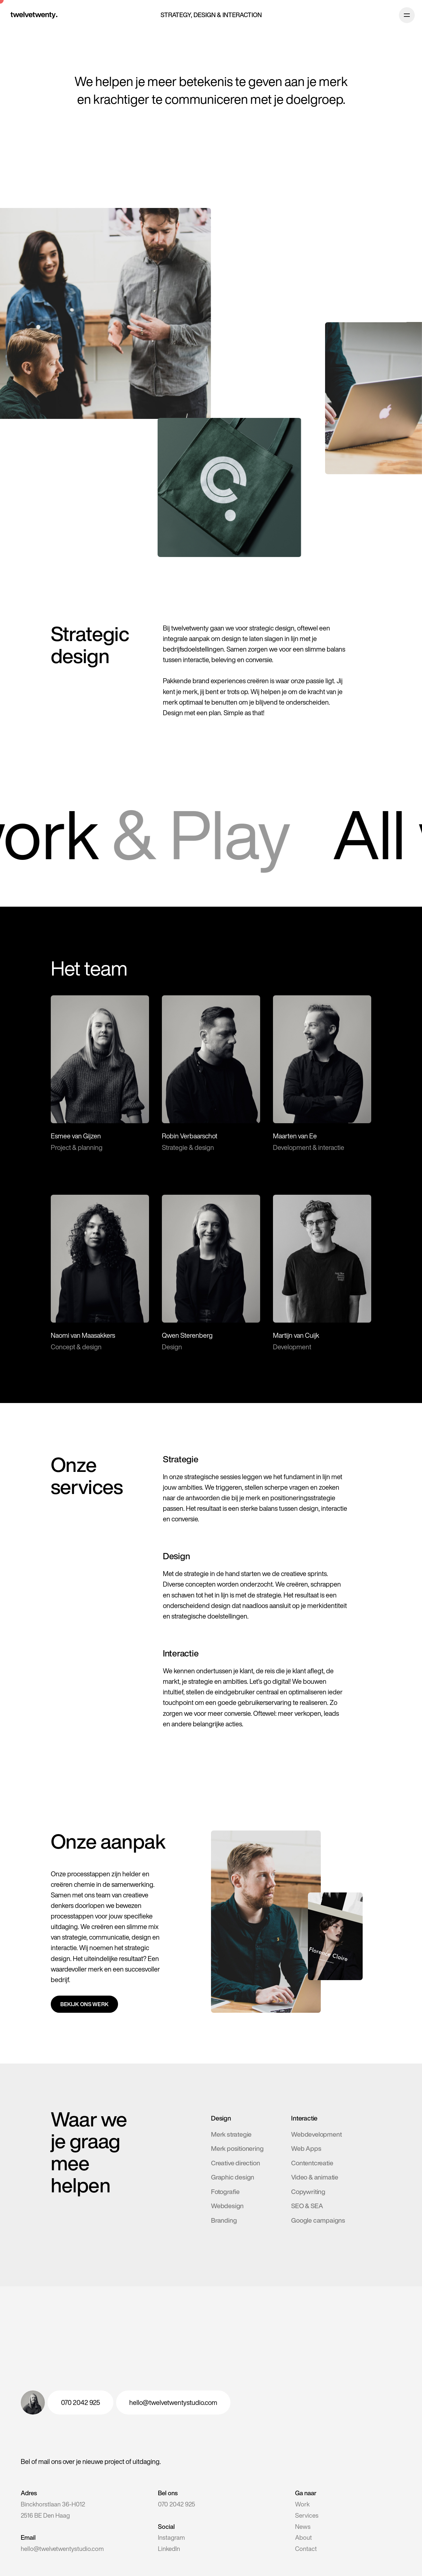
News (303, 2526)
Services (306, 2515)
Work (302, 2504)
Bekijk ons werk (84, 2004)
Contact (306, 2548)
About (303, 2537)
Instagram (171, 2537)
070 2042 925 (176, 2504)
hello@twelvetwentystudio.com (62, 2548)
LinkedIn (169, 2548)
